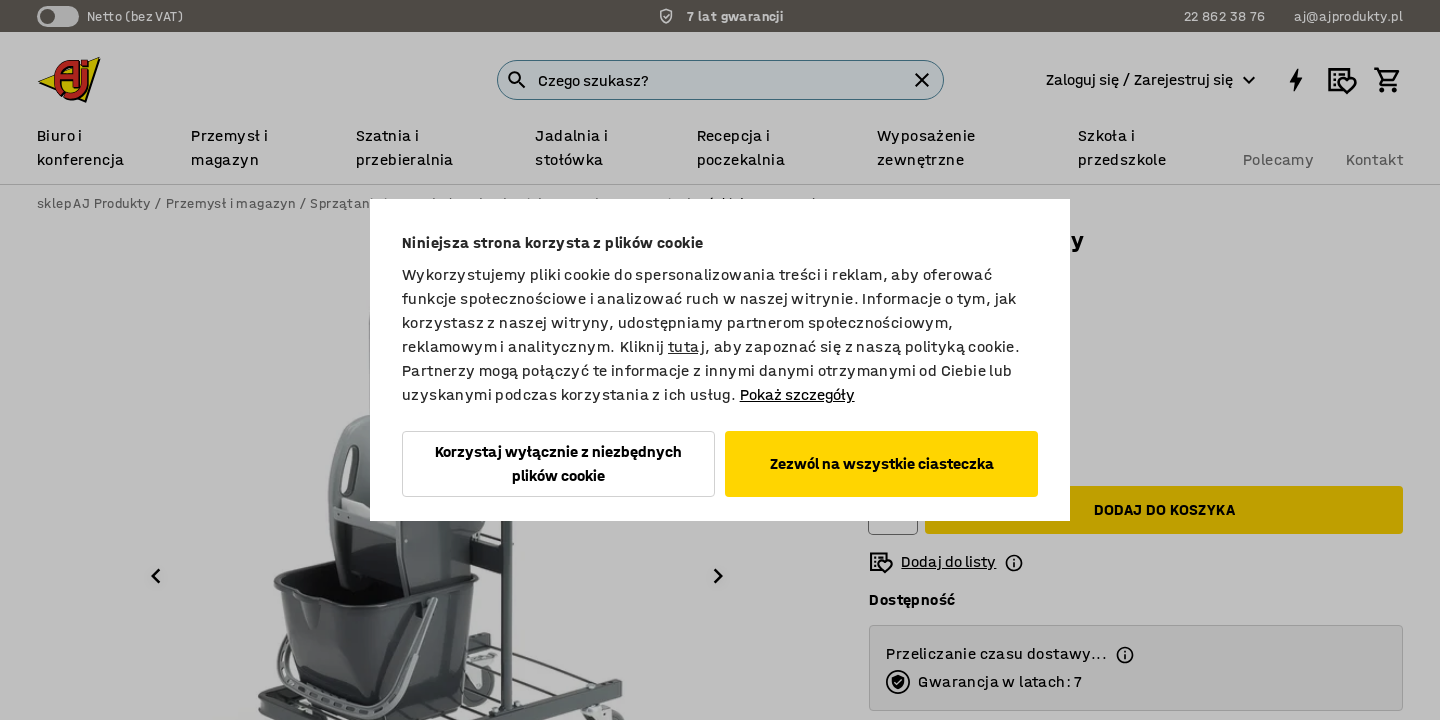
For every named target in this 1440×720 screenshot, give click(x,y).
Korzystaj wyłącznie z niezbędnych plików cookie (558, 463)
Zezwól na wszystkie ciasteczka (882, 463)
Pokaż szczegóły (797, 394)
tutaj (686, 346)
